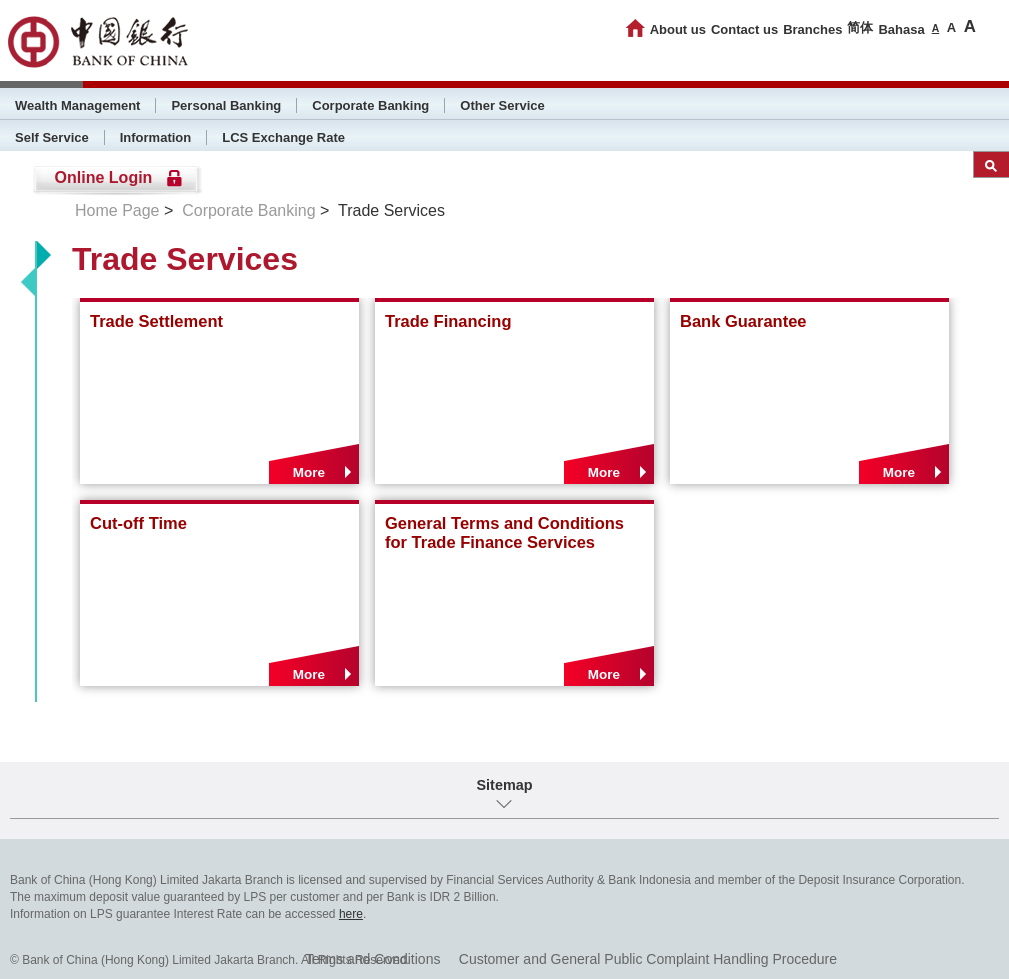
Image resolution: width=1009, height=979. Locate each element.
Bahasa (901, 29)
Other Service (502, 105)
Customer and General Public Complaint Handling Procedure (648, 959)
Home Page (117, 210)
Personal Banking (226, 105)
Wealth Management (77, 105)
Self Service (52, 137)
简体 (860, 27)
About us (678, 29)
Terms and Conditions (372, 959)
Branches (812, 29)
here (351, 914)
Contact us (744, 29)
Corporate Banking (370, 105)
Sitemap (505, 785)
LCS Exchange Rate (283, 137)
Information (156, 137)
